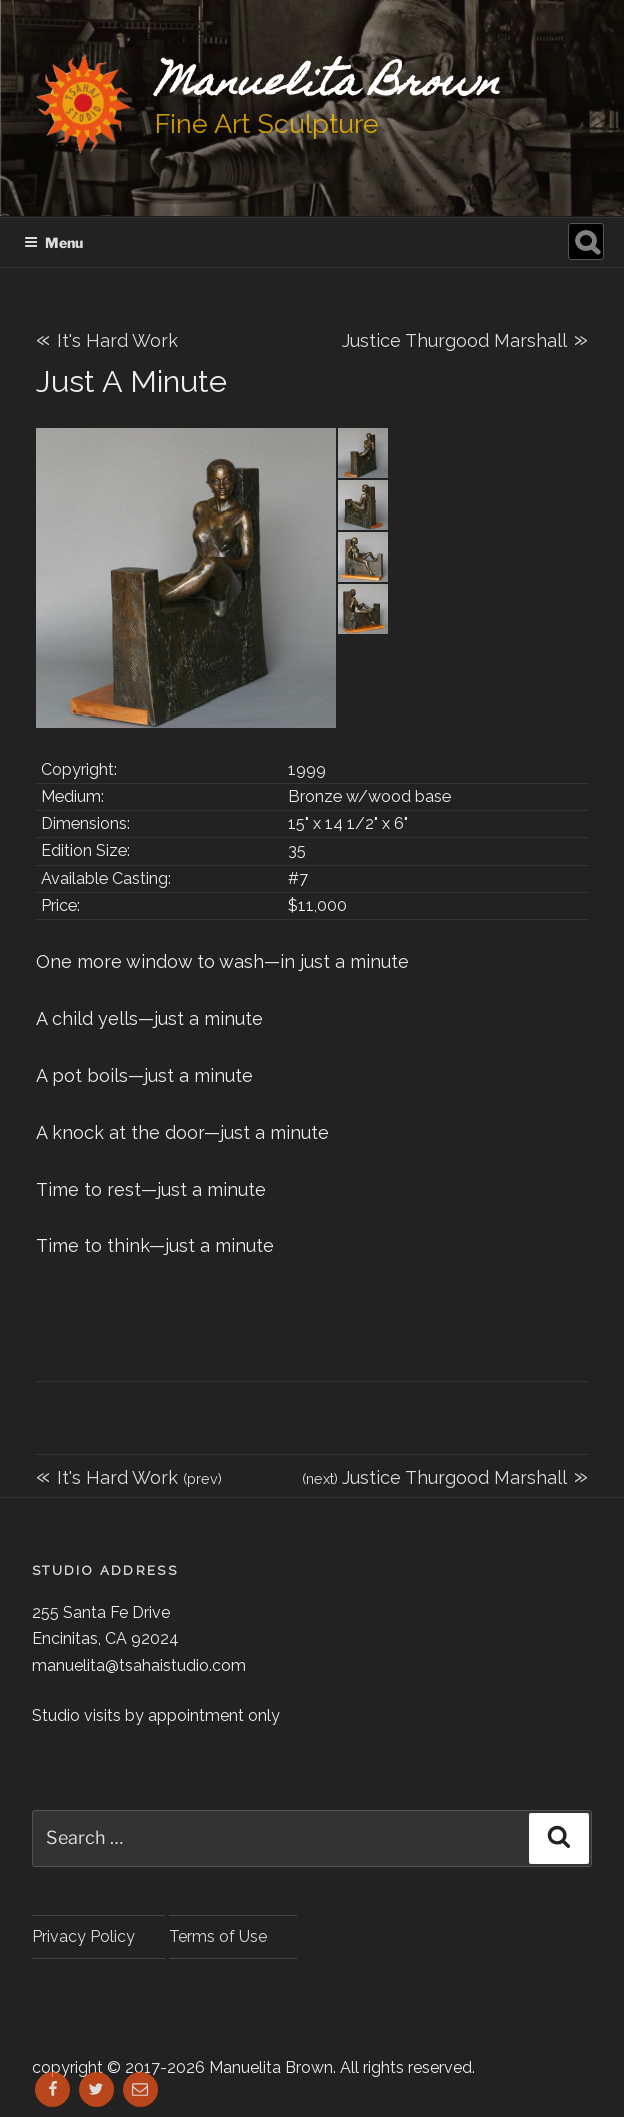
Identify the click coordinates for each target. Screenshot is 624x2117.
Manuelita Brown (327, 85)
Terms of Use (218, 1936)
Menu (53, 242)
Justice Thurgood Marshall (465, 338)
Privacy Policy (83, 1936)
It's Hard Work (107, 340)
